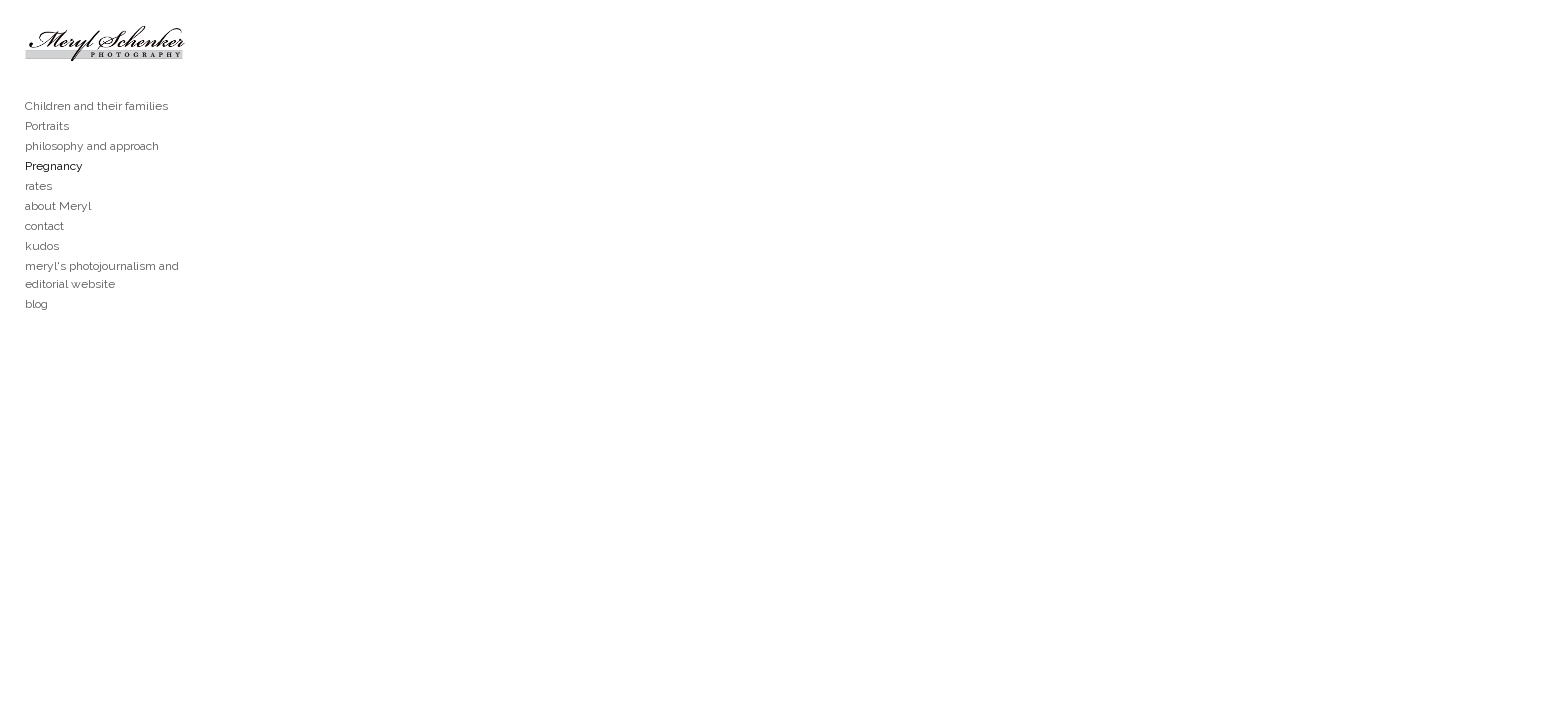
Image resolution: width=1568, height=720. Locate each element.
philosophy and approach (92, 176)
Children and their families (96, 136)
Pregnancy (54, 196)
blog (36, 316)
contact (44, 256)
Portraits (47, 156)
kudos (42, 276)
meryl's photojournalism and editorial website (148, 296)
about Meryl (58, 236)
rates (38, 216)
